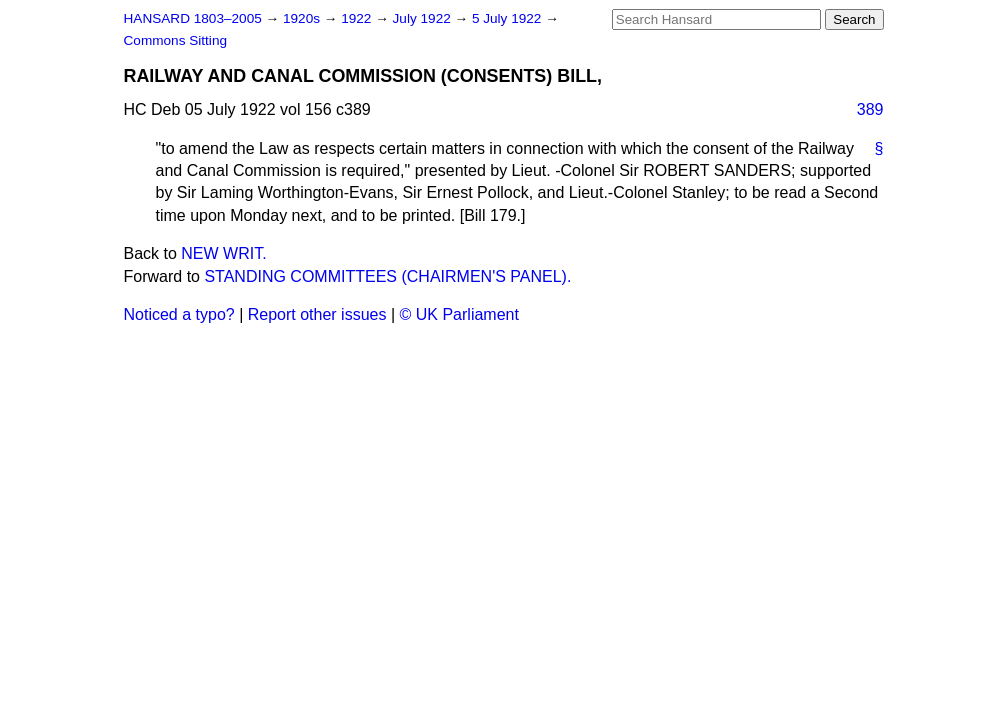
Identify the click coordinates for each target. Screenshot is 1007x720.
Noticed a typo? (179, 314)
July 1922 (424, 18)
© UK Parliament (459, 314)
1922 (358, 18)
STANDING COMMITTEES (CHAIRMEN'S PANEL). (387, 276)
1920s (303, 18)
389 (870, 109)
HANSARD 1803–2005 (193, 18)
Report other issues (317, 314)
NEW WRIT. (223, 253)
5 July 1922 (508, 18)
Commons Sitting (176, 40)
